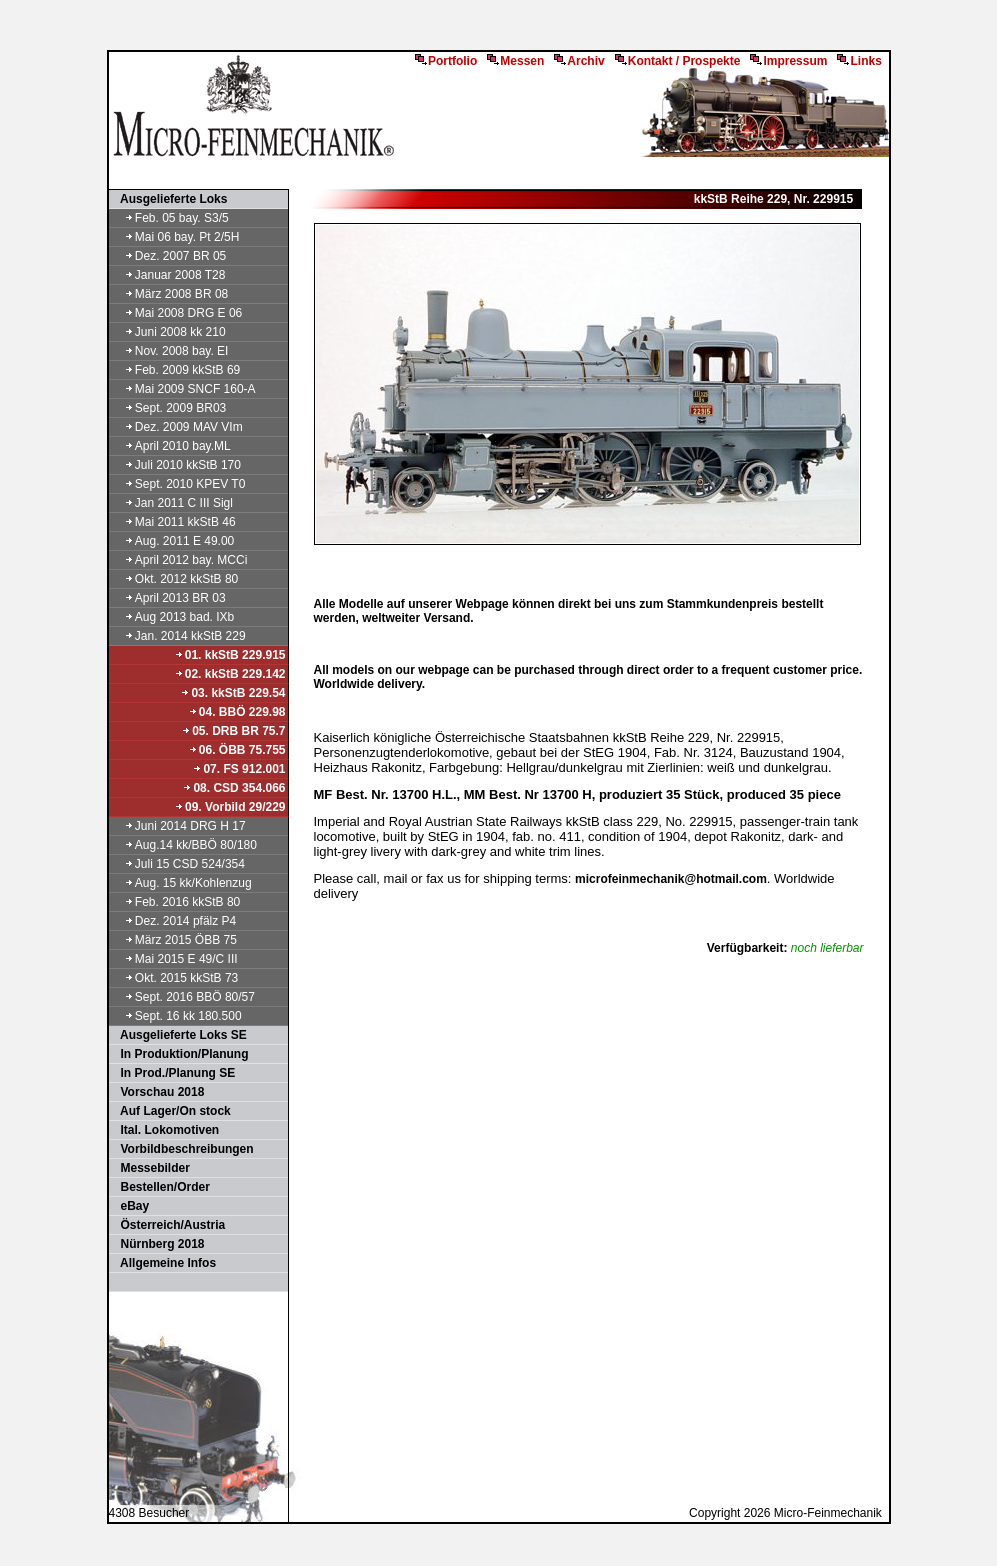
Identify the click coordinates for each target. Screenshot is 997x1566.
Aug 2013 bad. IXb (173, 617)
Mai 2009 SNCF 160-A (183, 389)
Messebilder (150, 1168)
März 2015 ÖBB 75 (174, 940)
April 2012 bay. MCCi (179, 560)
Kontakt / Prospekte (678, 61)
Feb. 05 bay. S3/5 (170, 218)
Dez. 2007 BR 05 (169, 256)
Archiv (579, 61)
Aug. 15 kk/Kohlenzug (181, 883)
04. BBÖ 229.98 (237, 712)
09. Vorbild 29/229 (230, 807)
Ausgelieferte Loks (169, 199)
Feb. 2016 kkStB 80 (176, 902)
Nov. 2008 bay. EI (170, 351)
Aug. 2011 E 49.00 (173, 541)
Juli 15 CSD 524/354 (178, 864)
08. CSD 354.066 (233, 788)
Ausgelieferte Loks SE (179, 1035)
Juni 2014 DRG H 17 (178, 826)
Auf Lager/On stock (171, 1111)
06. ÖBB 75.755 (237, 750)
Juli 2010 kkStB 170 (176, 465)
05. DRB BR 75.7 (233, 731)
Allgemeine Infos (164, 1263)
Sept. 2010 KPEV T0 (178, 484)
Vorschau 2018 (158, 1092)
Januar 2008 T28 (168, 275)
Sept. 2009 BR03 (169, 408)
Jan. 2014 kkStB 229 (178, 636)
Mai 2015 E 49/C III (174, 959)
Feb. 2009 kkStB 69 (176, 370)
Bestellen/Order (160, 1187)
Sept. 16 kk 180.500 (176, 1016)
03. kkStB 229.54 (232, 693)
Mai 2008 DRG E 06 (177, 313)
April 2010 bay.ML (171, 446)
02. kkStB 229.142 (230, 674)
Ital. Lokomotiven (165, 1130)
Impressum (788, 61)
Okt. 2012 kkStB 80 (175, 579)
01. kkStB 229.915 (230, 655)
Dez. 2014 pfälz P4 (174, 921)
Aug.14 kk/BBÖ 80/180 (184, 845)
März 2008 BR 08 (170, 294)
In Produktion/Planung (180, 1054)
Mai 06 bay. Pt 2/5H (175, 237)
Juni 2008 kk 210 (168, 332)
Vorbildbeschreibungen (182, 1149)
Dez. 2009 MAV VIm (177, 427)
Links (859, 61)
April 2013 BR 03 (168, 598)
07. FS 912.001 (238, 769)
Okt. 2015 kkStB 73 (175, 978)
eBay (130, 1206)
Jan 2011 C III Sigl (172, 503)
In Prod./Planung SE (173, 1073)
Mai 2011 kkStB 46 (173, 522)
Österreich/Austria (168, 1225)
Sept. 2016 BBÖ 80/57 (183, 997)
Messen (515, 61)
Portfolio (446, 61)
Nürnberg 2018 (158, 1244)
